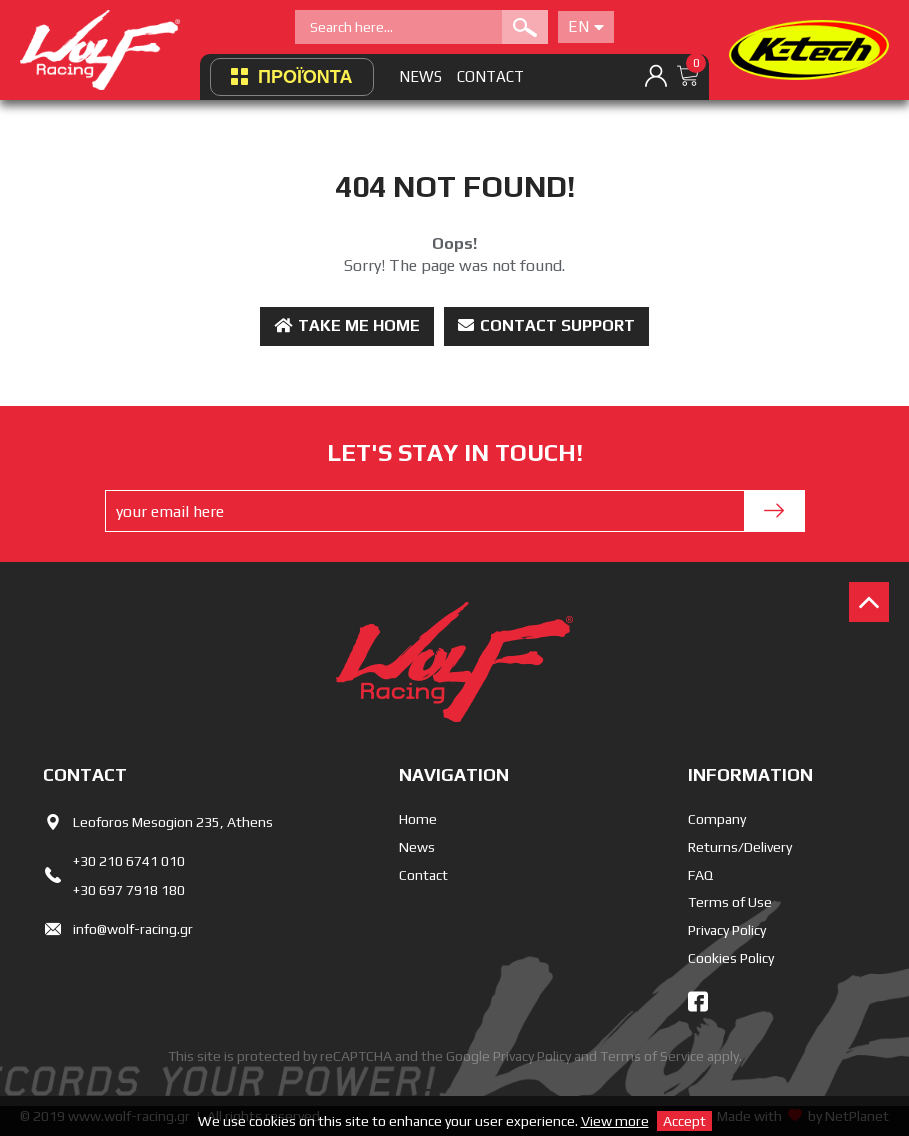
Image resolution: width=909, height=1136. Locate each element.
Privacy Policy (727, 930)
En (586, 26)
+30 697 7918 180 (129, 890)
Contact (423, 875)
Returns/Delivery (740, 847)
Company (717, 819)
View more (615, 1121)
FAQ (700, 875)
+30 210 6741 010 (129, 861)
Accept (684, 1121)
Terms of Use (730, 902)
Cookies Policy (731, 958)
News (417, 847)
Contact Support (546, 325)
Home (418, 819)
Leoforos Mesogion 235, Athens (173, 822)
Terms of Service (652, 1056)
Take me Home (347, 325)
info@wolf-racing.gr (133, 929)
